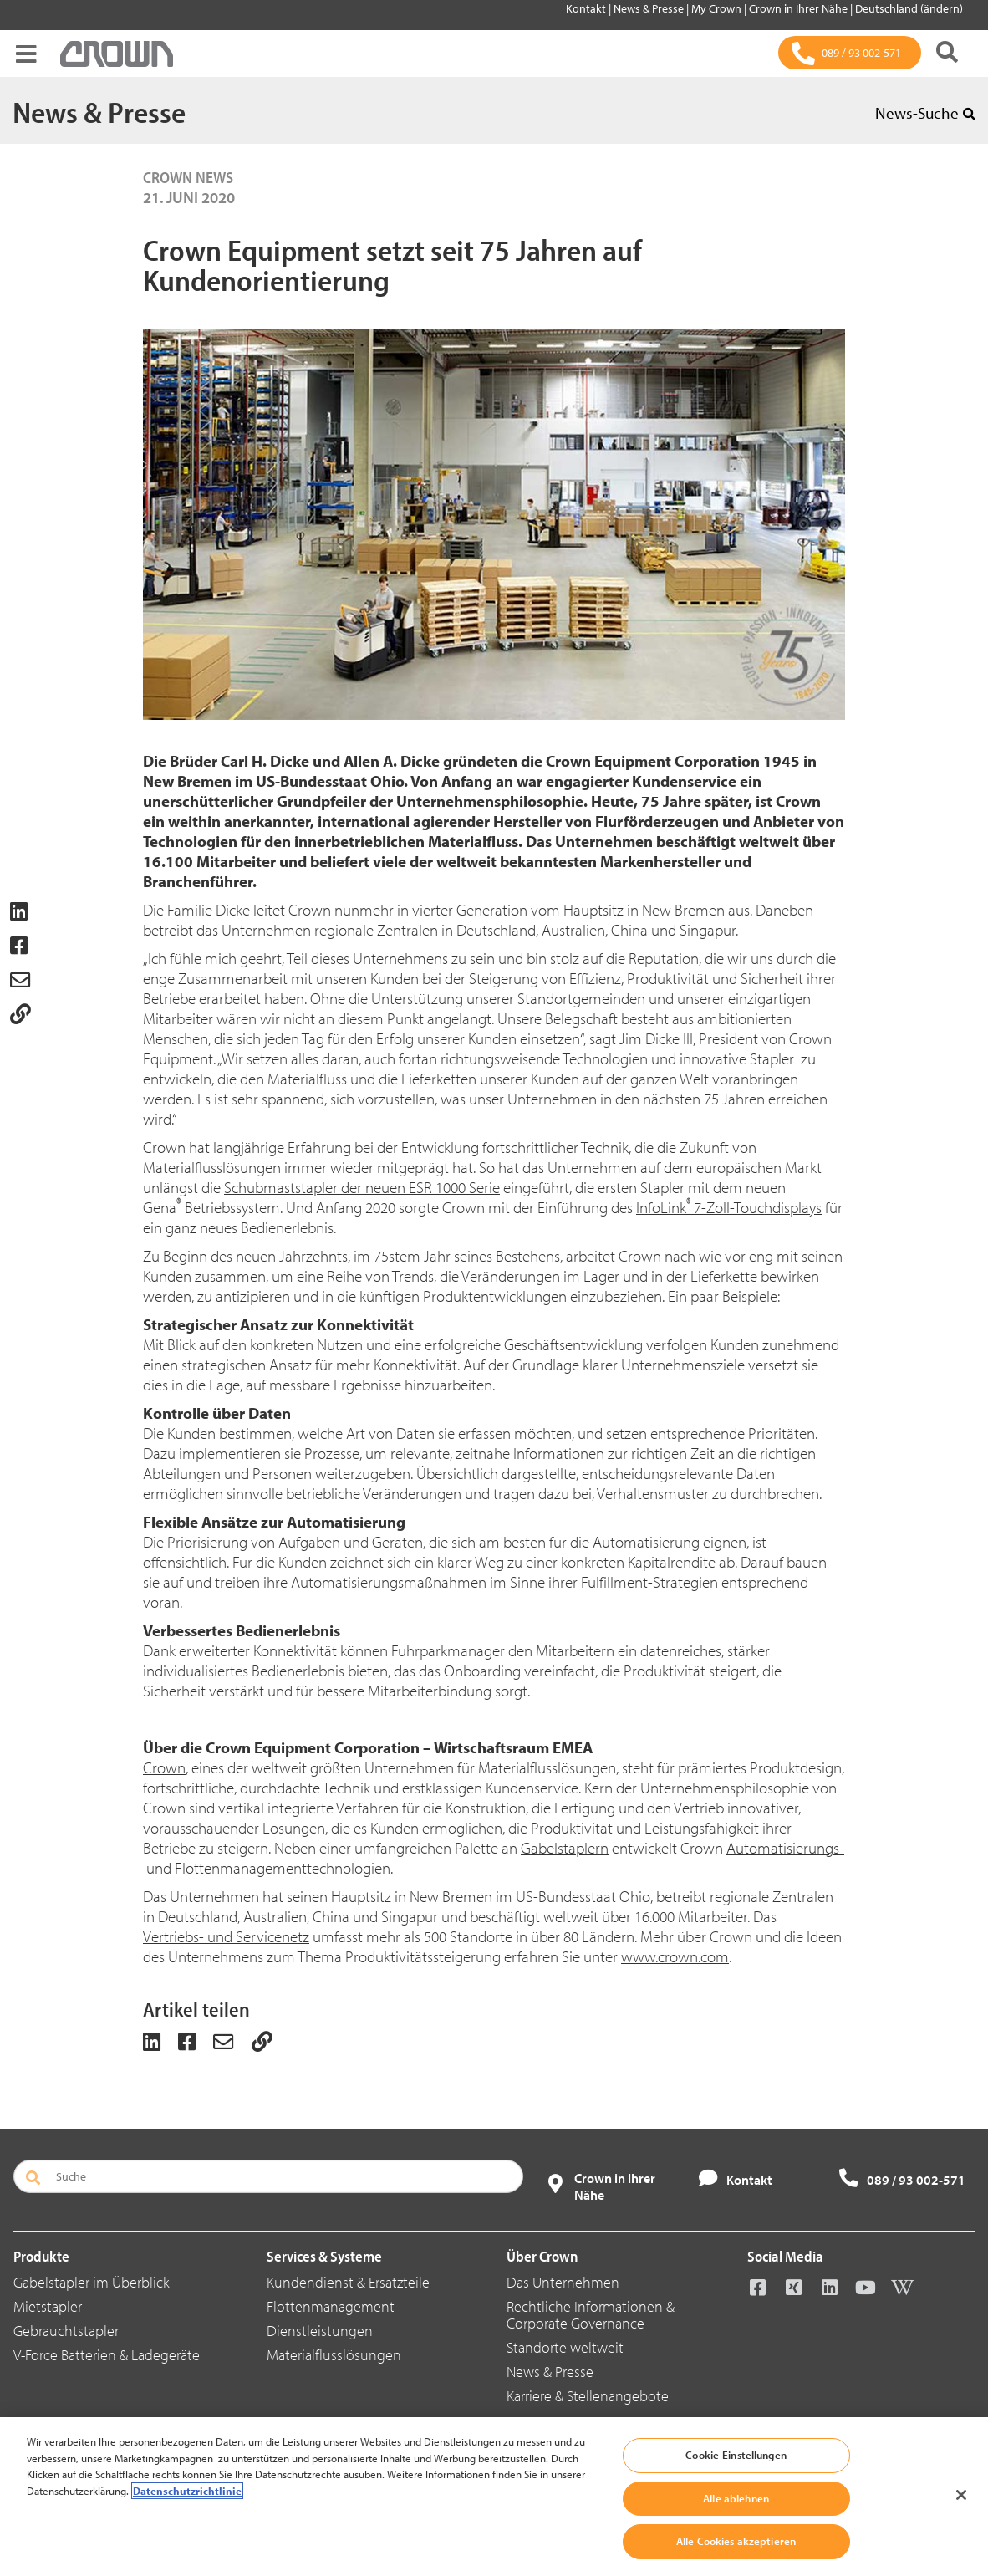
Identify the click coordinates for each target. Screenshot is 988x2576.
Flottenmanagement (331, 2306)
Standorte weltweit (565, 2347)
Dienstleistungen (320, 2330)
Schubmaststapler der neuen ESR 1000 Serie (362, 1187)
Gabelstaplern (565, 1848)
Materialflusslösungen (334, 2354)
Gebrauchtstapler (66, 2330)
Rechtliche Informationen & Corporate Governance (591, 2315)
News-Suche (925, 113)
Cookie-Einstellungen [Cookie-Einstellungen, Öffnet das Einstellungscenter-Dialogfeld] (736, 2454)
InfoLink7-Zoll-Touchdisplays (729, 1207)
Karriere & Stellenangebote (588, 2395)
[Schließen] (961, 2495)
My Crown (717, 8)
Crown (164, 1767)
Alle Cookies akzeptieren (736, 2541)
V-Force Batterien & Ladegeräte (106, 2354)
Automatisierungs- (785, 1848)
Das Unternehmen (563, 2282)
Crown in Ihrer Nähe (799, 8)
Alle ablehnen (736, 2498)
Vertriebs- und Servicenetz (226, 1936)
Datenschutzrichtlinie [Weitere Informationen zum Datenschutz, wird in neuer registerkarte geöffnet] (187, 2490)
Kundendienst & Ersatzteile (348, 2282)
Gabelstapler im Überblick (91, 2282)
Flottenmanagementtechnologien (282, 1868)
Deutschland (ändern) (909, 8)
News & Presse (650, 8)
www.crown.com (675, 1956)
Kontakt (587, 8)
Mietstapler (47, 2306)
